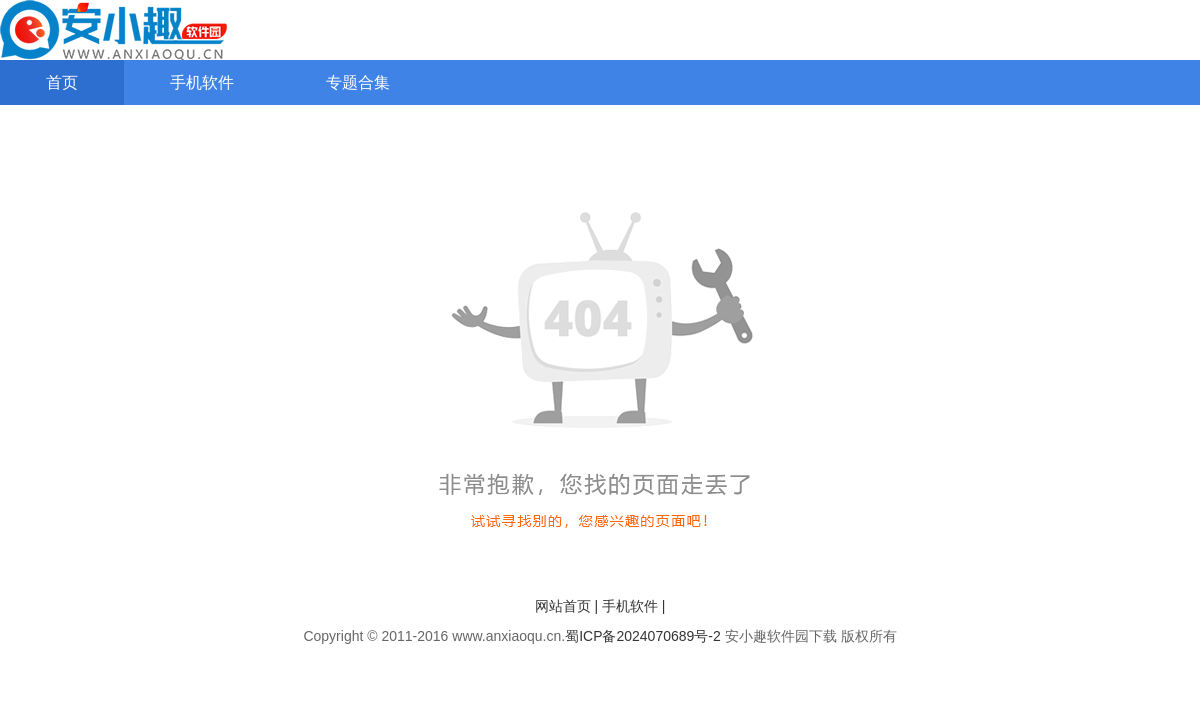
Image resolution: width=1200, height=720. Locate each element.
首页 (62, 82)
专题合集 (358, 82)
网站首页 (563, 606)
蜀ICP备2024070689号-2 (643, 636)
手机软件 (202, 82)
